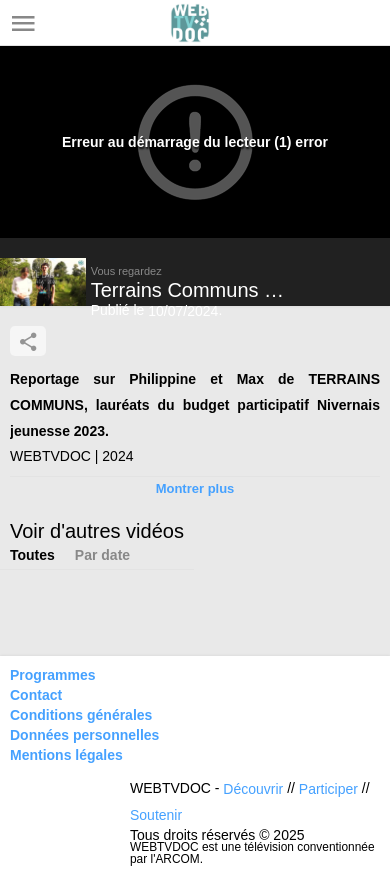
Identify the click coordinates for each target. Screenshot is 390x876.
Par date (102, 555)
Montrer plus (195, 488)
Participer (328, 789)
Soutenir (156, 815)
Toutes (32, 555)
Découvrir (253, 789)
